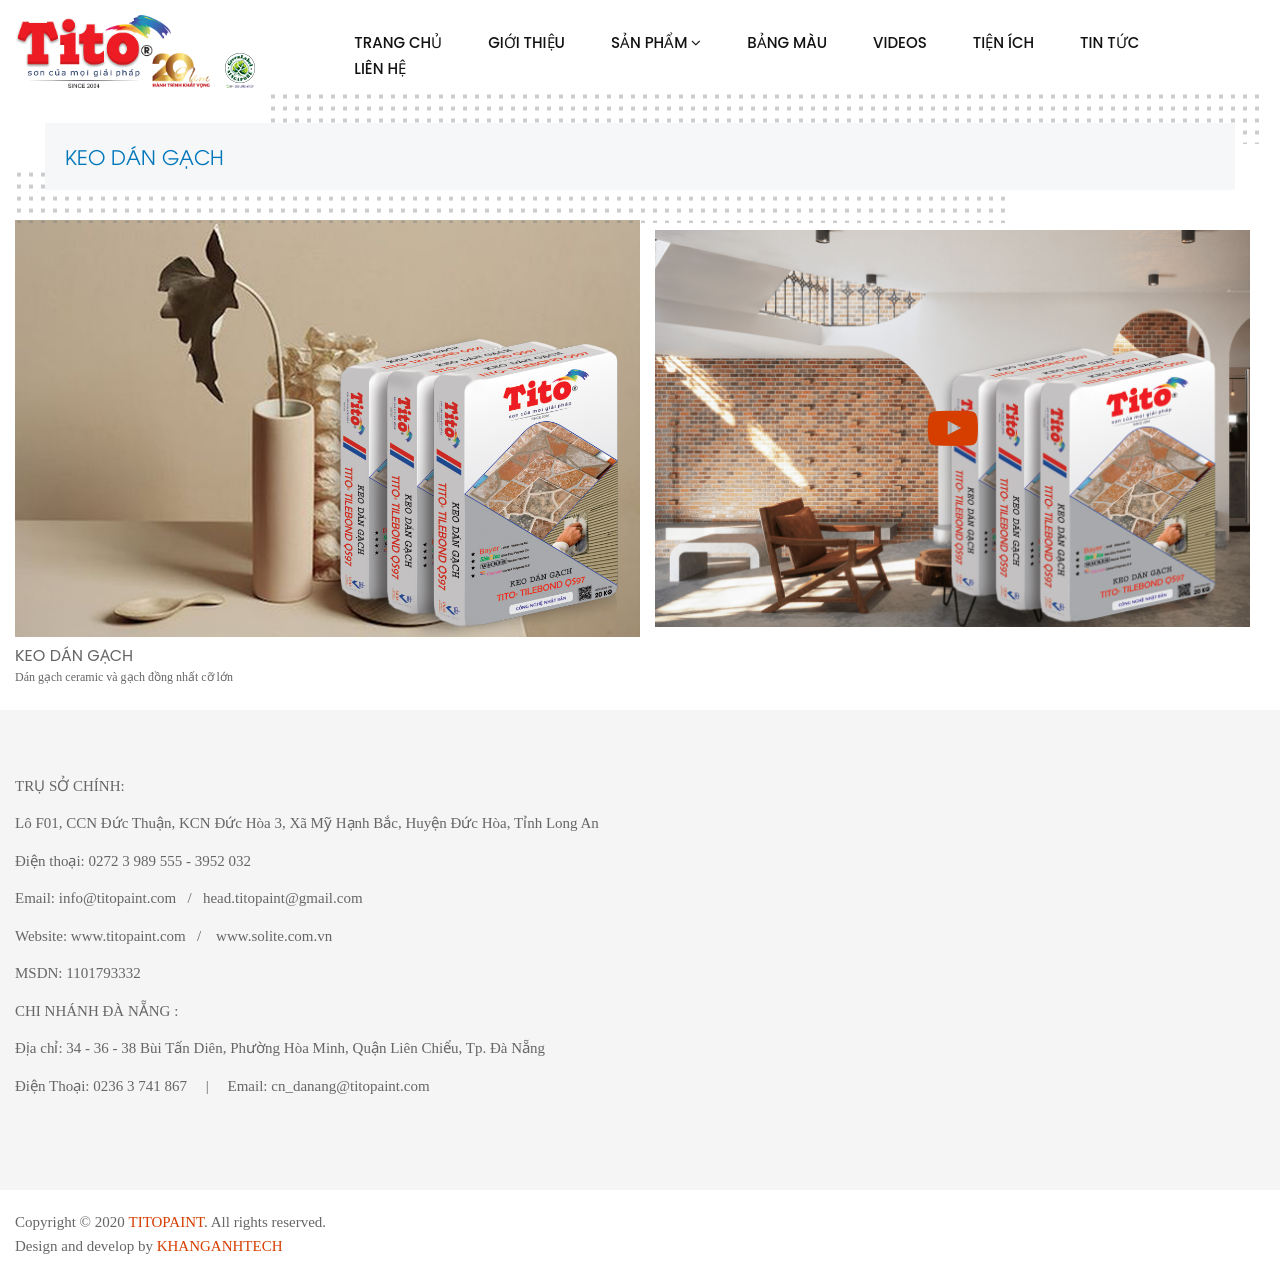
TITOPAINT (166, 1222)
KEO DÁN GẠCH (144, 155)
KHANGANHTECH (220, 1246)
